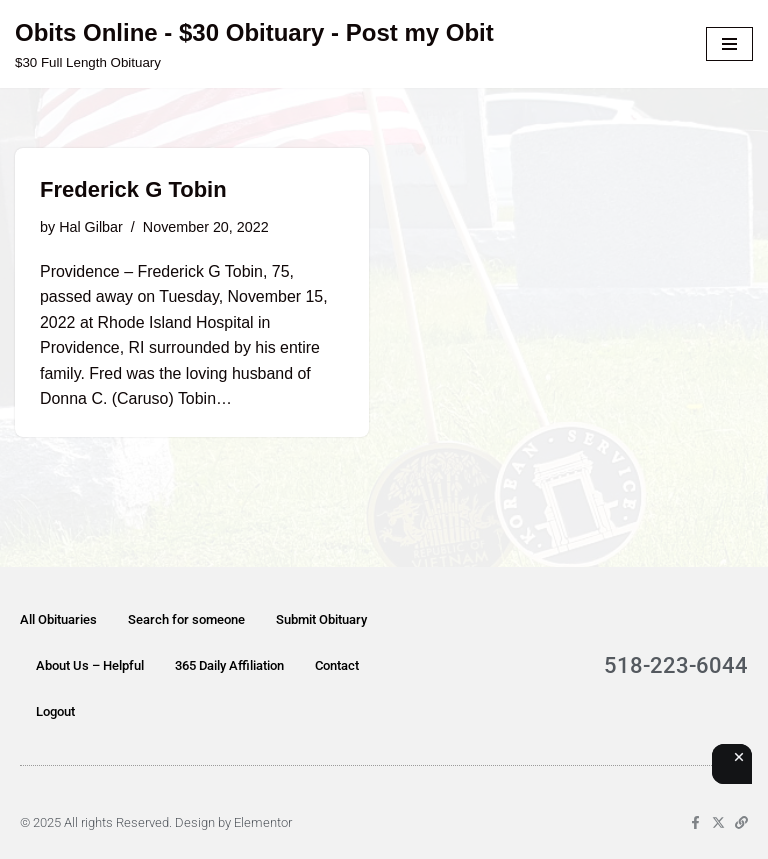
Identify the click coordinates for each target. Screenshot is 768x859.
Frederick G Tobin (133, 189)
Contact (337, 665)
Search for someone (186, 619)
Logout (55, 711)
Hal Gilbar (91, 227)
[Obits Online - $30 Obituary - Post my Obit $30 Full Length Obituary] (254, 44)
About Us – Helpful (90, 665)
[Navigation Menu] (729, 44)
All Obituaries (58, 619)
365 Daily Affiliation (229, 665)
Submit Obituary (321, 619)
